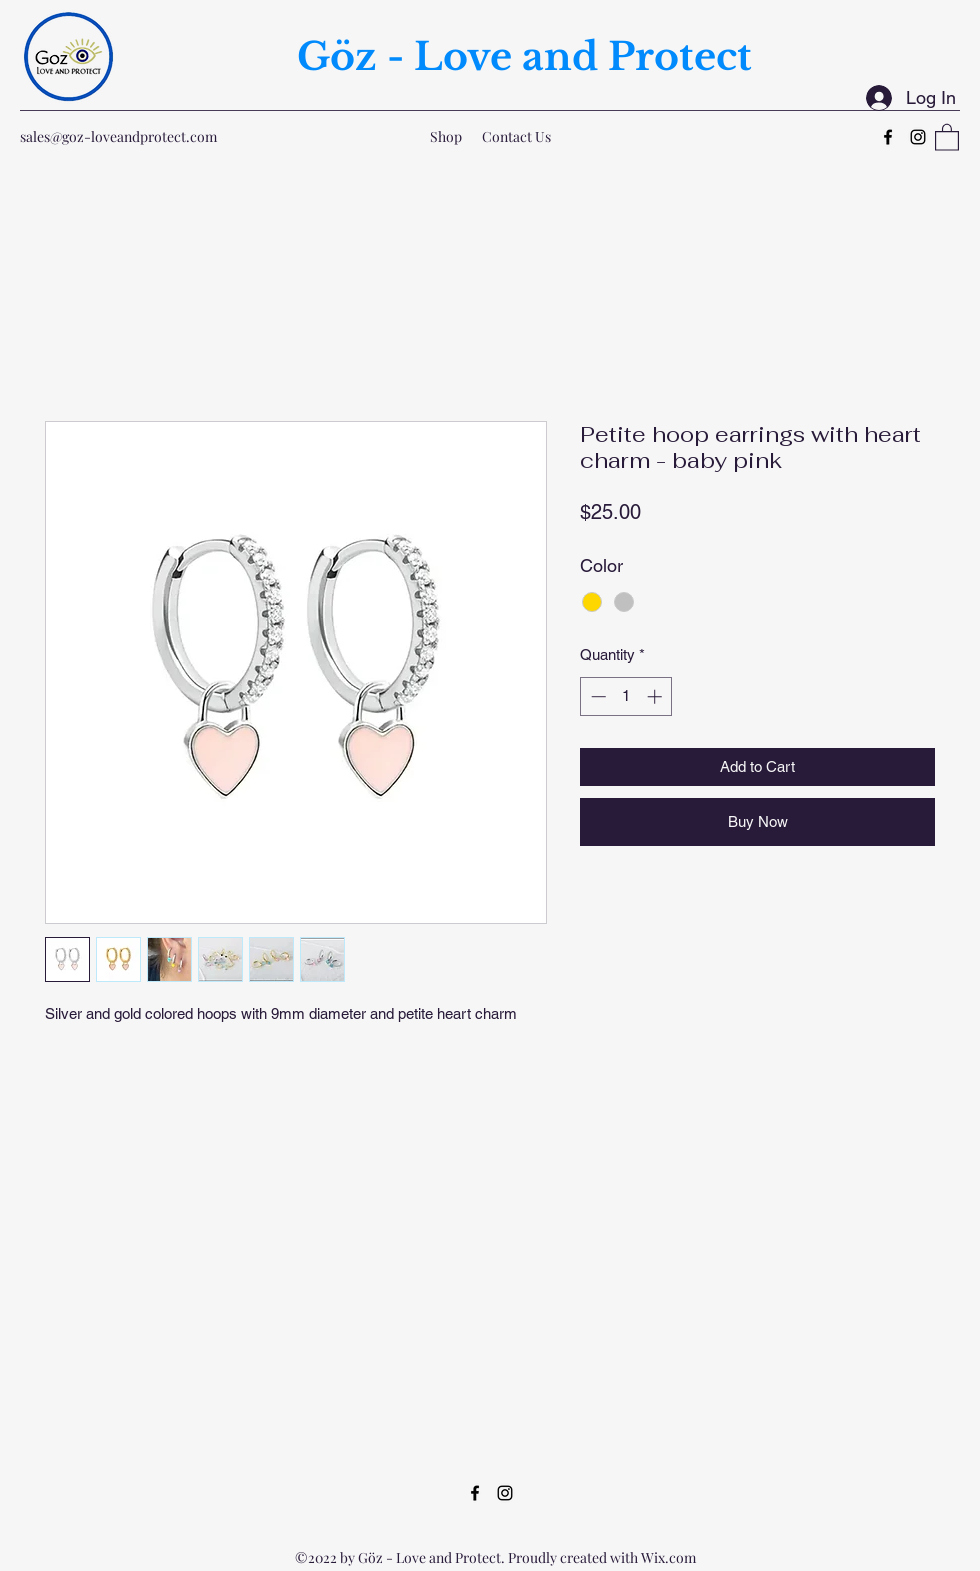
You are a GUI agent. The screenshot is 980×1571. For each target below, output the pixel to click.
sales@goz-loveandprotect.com (118, 136)
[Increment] (656, 696)
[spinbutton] (626, 696)
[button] (947, 136)
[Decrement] (596, 696)
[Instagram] (918, 137)
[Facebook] (888, 137)
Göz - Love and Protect (524, 56)
